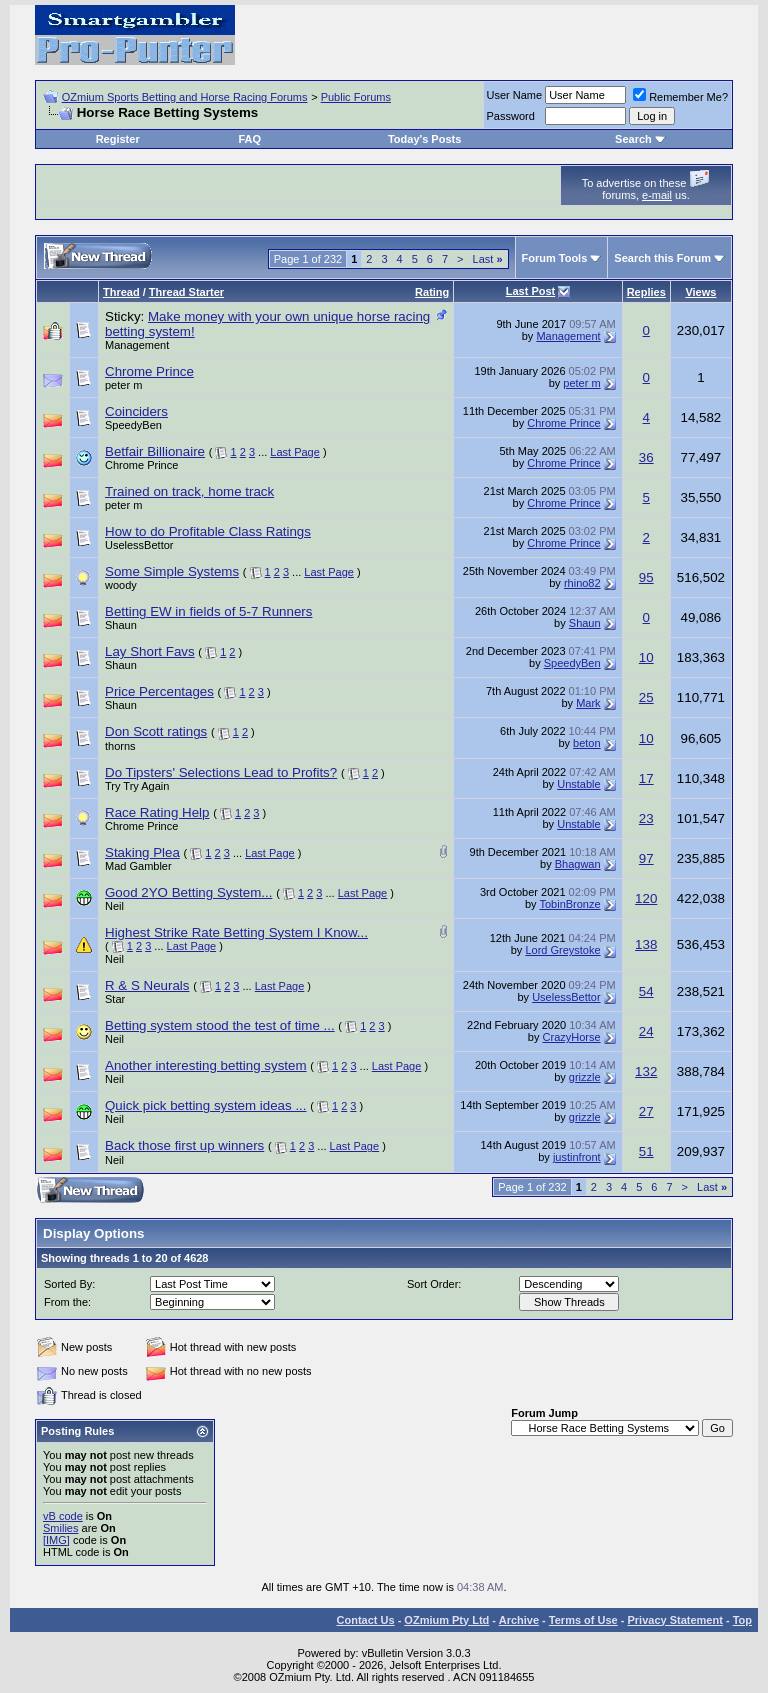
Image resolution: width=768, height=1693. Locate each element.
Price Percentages (159, 691)
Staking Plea (142, 852)
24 (646, 1031)
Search (633, 139)
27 (646, 1111)
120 (646, 898)
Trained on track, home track (189, 491)
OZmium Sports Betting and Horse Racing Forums (185, 97)
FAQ (249, 139)
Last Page (295, 452)
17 (646, 778)
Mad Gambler (138, 866)
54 (646, 991)
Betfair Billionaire (155, 451)
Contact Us (366, 1620)
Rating (432, 292)
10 (646, 657)
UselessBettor (139, 545)
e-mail (657, 195)
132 (646, 1071)
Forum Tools (555, 258)
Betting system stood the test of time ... (220, 1025)
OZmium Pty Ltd (446, 1620)
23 (646, 818)
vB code (63, 1516)
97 (646, 858)
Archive (519, 1620)
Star (115, 999)
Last (488, 259)
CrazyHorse (572, 1037)
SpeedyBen (133, 425)
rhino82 (582, 583)
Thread (121, 292)
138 (646, 944)
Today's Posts (424, 139)
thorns (120, 746)
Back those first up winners (184, 1145)
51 (646, 1151)
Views (700, 292)
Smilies (60, 1528)
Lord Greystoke (562, 950)
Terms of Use (583, 1620)
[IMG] (56, 1540)
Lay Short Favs (150, 651)
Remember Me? (680, 97)
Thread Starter (186, 292)
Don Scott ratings (156, 731)
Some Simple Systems (172, 571)
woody (121, 585)
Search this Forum (662, 258)
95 (646, 577)
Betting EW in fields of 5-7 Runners (208, 611)
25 (646, 697)
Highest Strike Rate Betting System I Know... (236, 932)
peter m (123, 385)
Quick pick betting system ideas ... (205, 1105)
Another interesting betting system (206, 1065)
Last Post (531, 291)
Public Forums (356, 97)
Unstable (578, 784)
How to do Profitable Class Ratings (208, 531)
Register (118, 139)
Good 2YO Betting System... (188, 892)
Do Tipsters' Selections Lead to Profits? (221, 772)
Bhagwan (578, 864)
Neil (114, 906)
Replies (646, 292)
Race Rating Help (157, 812)
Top (742, 1620)
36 (646, 457)
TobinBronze (569, 904)
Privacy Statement (674, 1620)
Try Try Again (137, 786)
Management (137, 345)
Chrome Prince (149, 371)
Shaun (121, 625)
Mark (588, 703)
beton (587, 743)
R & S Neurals (147, 985)
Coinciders (136, 411)
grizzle (585, 1077)
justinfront (577, 1157)
